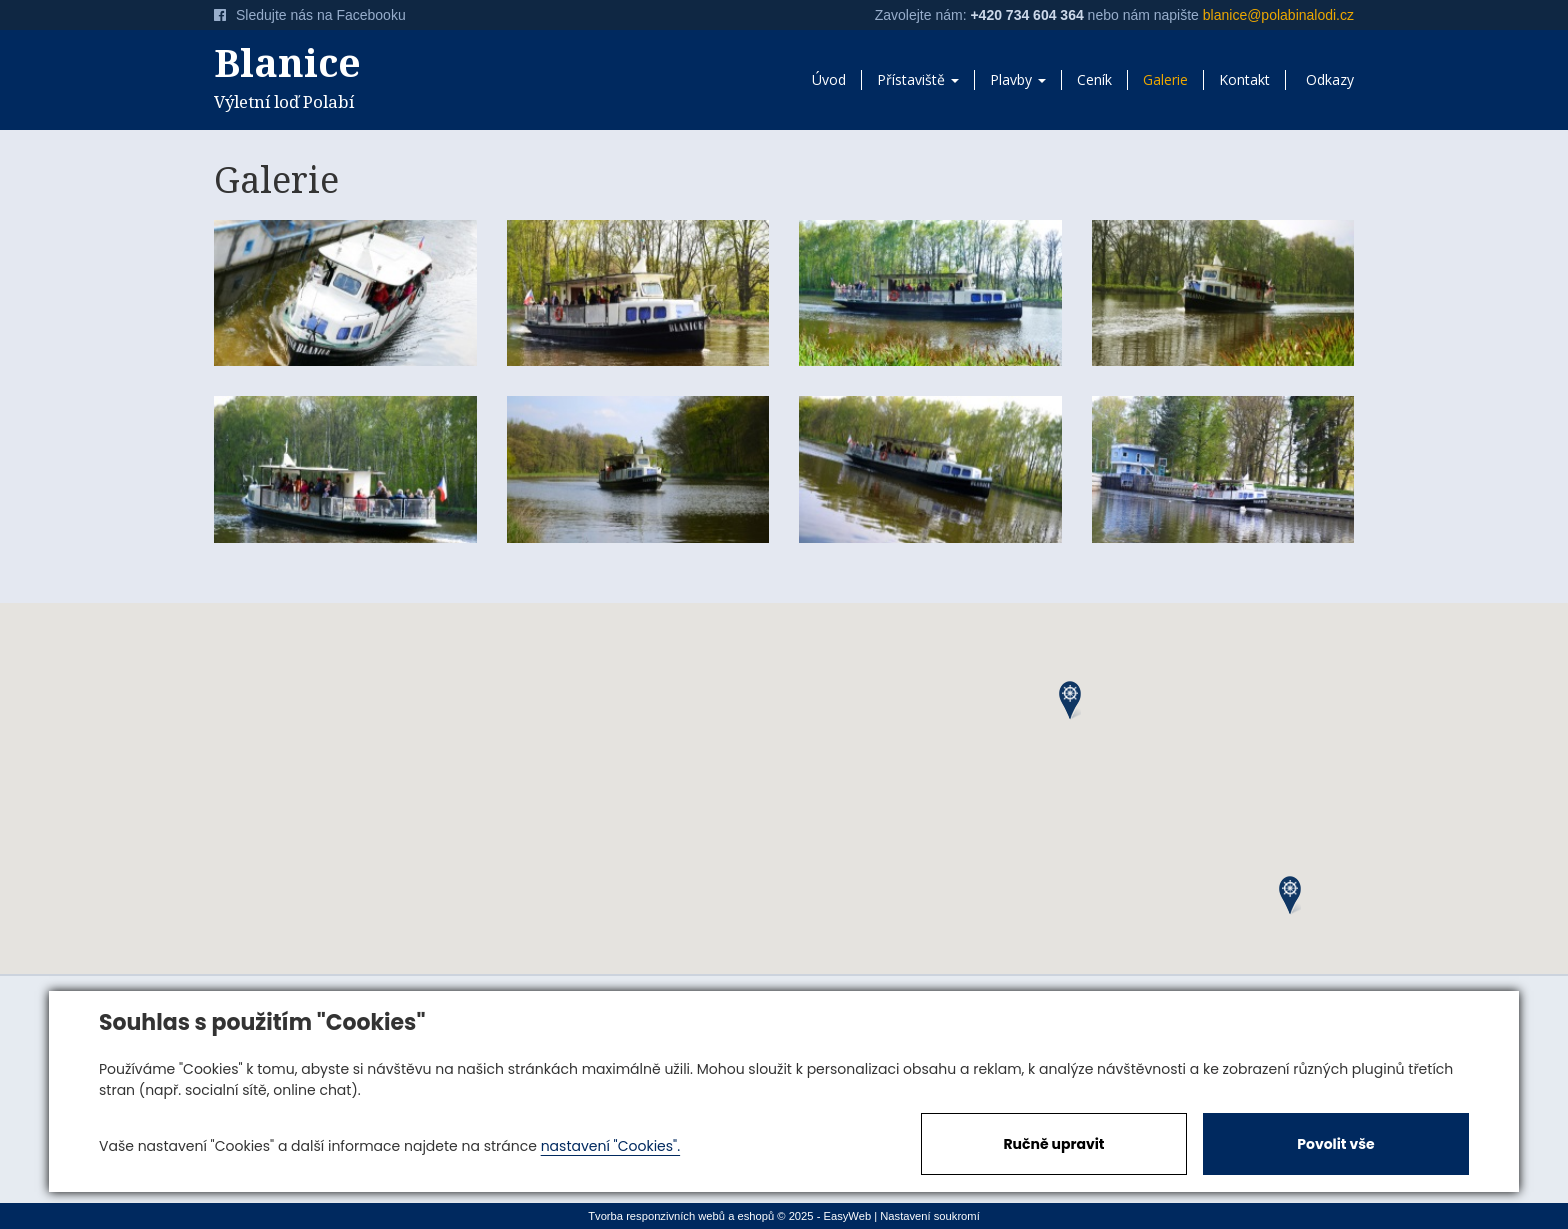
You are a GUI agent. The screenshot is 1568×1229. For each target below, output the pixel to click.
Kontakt (1244, 79)
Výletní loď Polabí (345, 74)
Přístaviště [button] (918, 79)
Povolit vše (1335, 1144)
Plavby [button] (1018, 79)
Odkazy (1330, 79)
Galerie (1165, 79)
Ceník (1094, 79)
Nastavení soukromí (930, 1216)
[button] (1070, 700)
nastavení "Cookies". (610, 1146)
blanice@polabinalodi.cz (1278, 15)
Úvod (829, 79)
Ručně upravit (1053, 1144)
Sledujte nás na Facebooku (310, 15)
